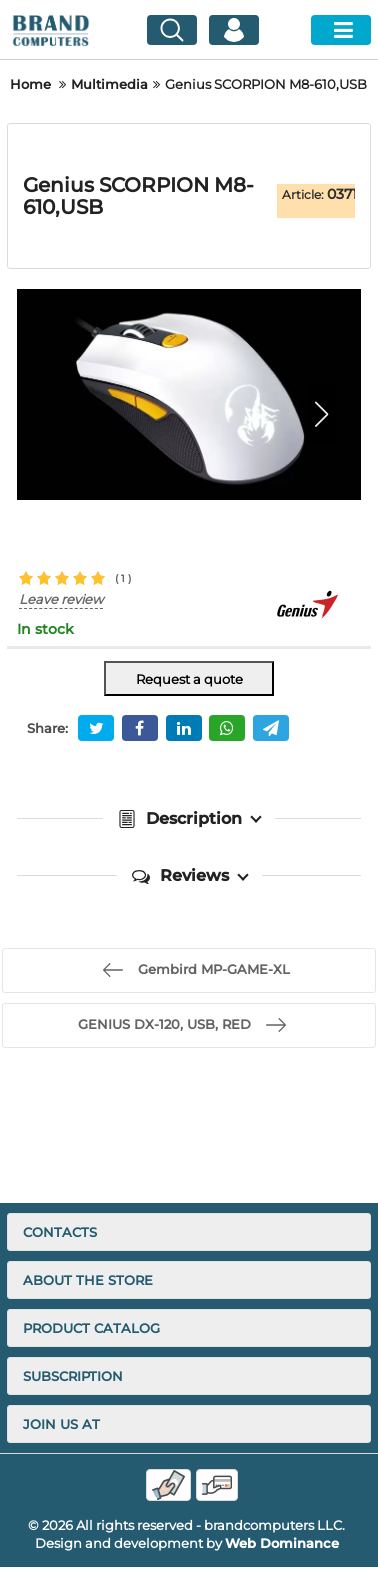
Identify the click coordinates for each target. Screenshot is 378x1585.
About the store (88, 1280)
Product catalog (91, 1328)
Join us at (61, 1424)
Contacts (60, 1232)
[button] (321, 414)
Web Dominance (282, 1543)
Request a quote (189, 679)
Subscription (73, 1376)
